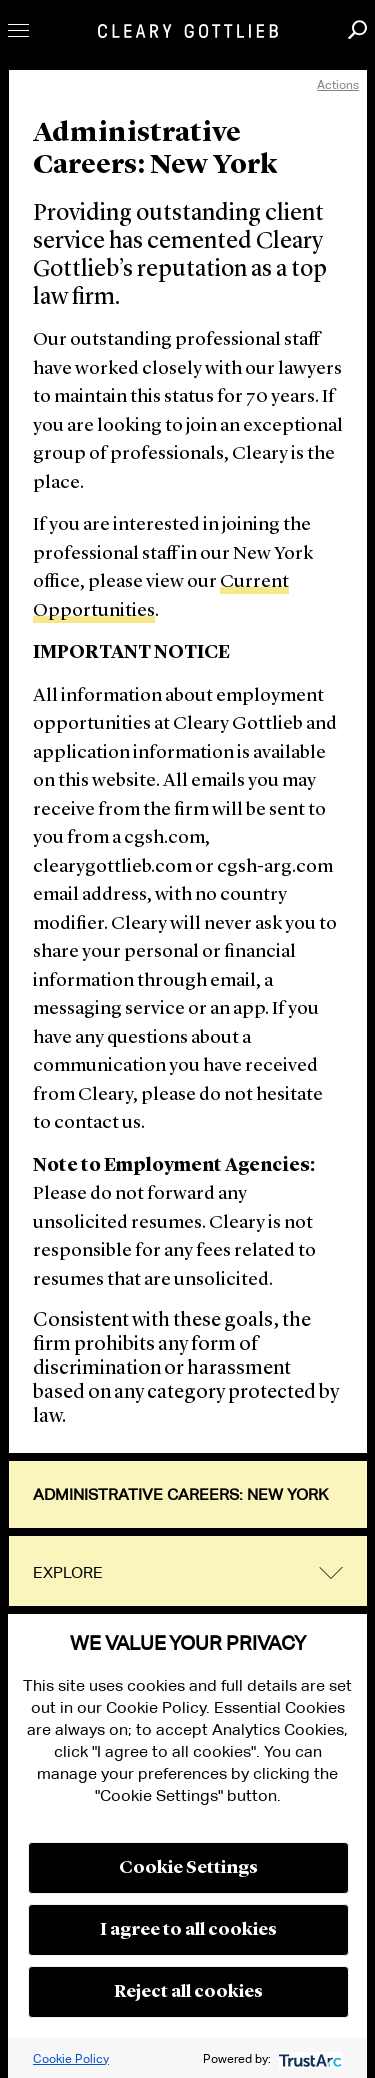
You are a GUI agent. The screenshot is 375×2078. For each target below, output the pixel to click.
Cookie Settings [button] (188, 1868)
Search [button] (357, 29)
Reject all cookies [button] (188, 1992)
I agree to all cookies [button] (188, 1930)
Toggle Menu (18, 30)
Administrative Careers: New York (180, 1494)
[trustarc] (308, 2058)
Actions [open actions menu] (338, 84)
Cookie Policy (71, 2058)
